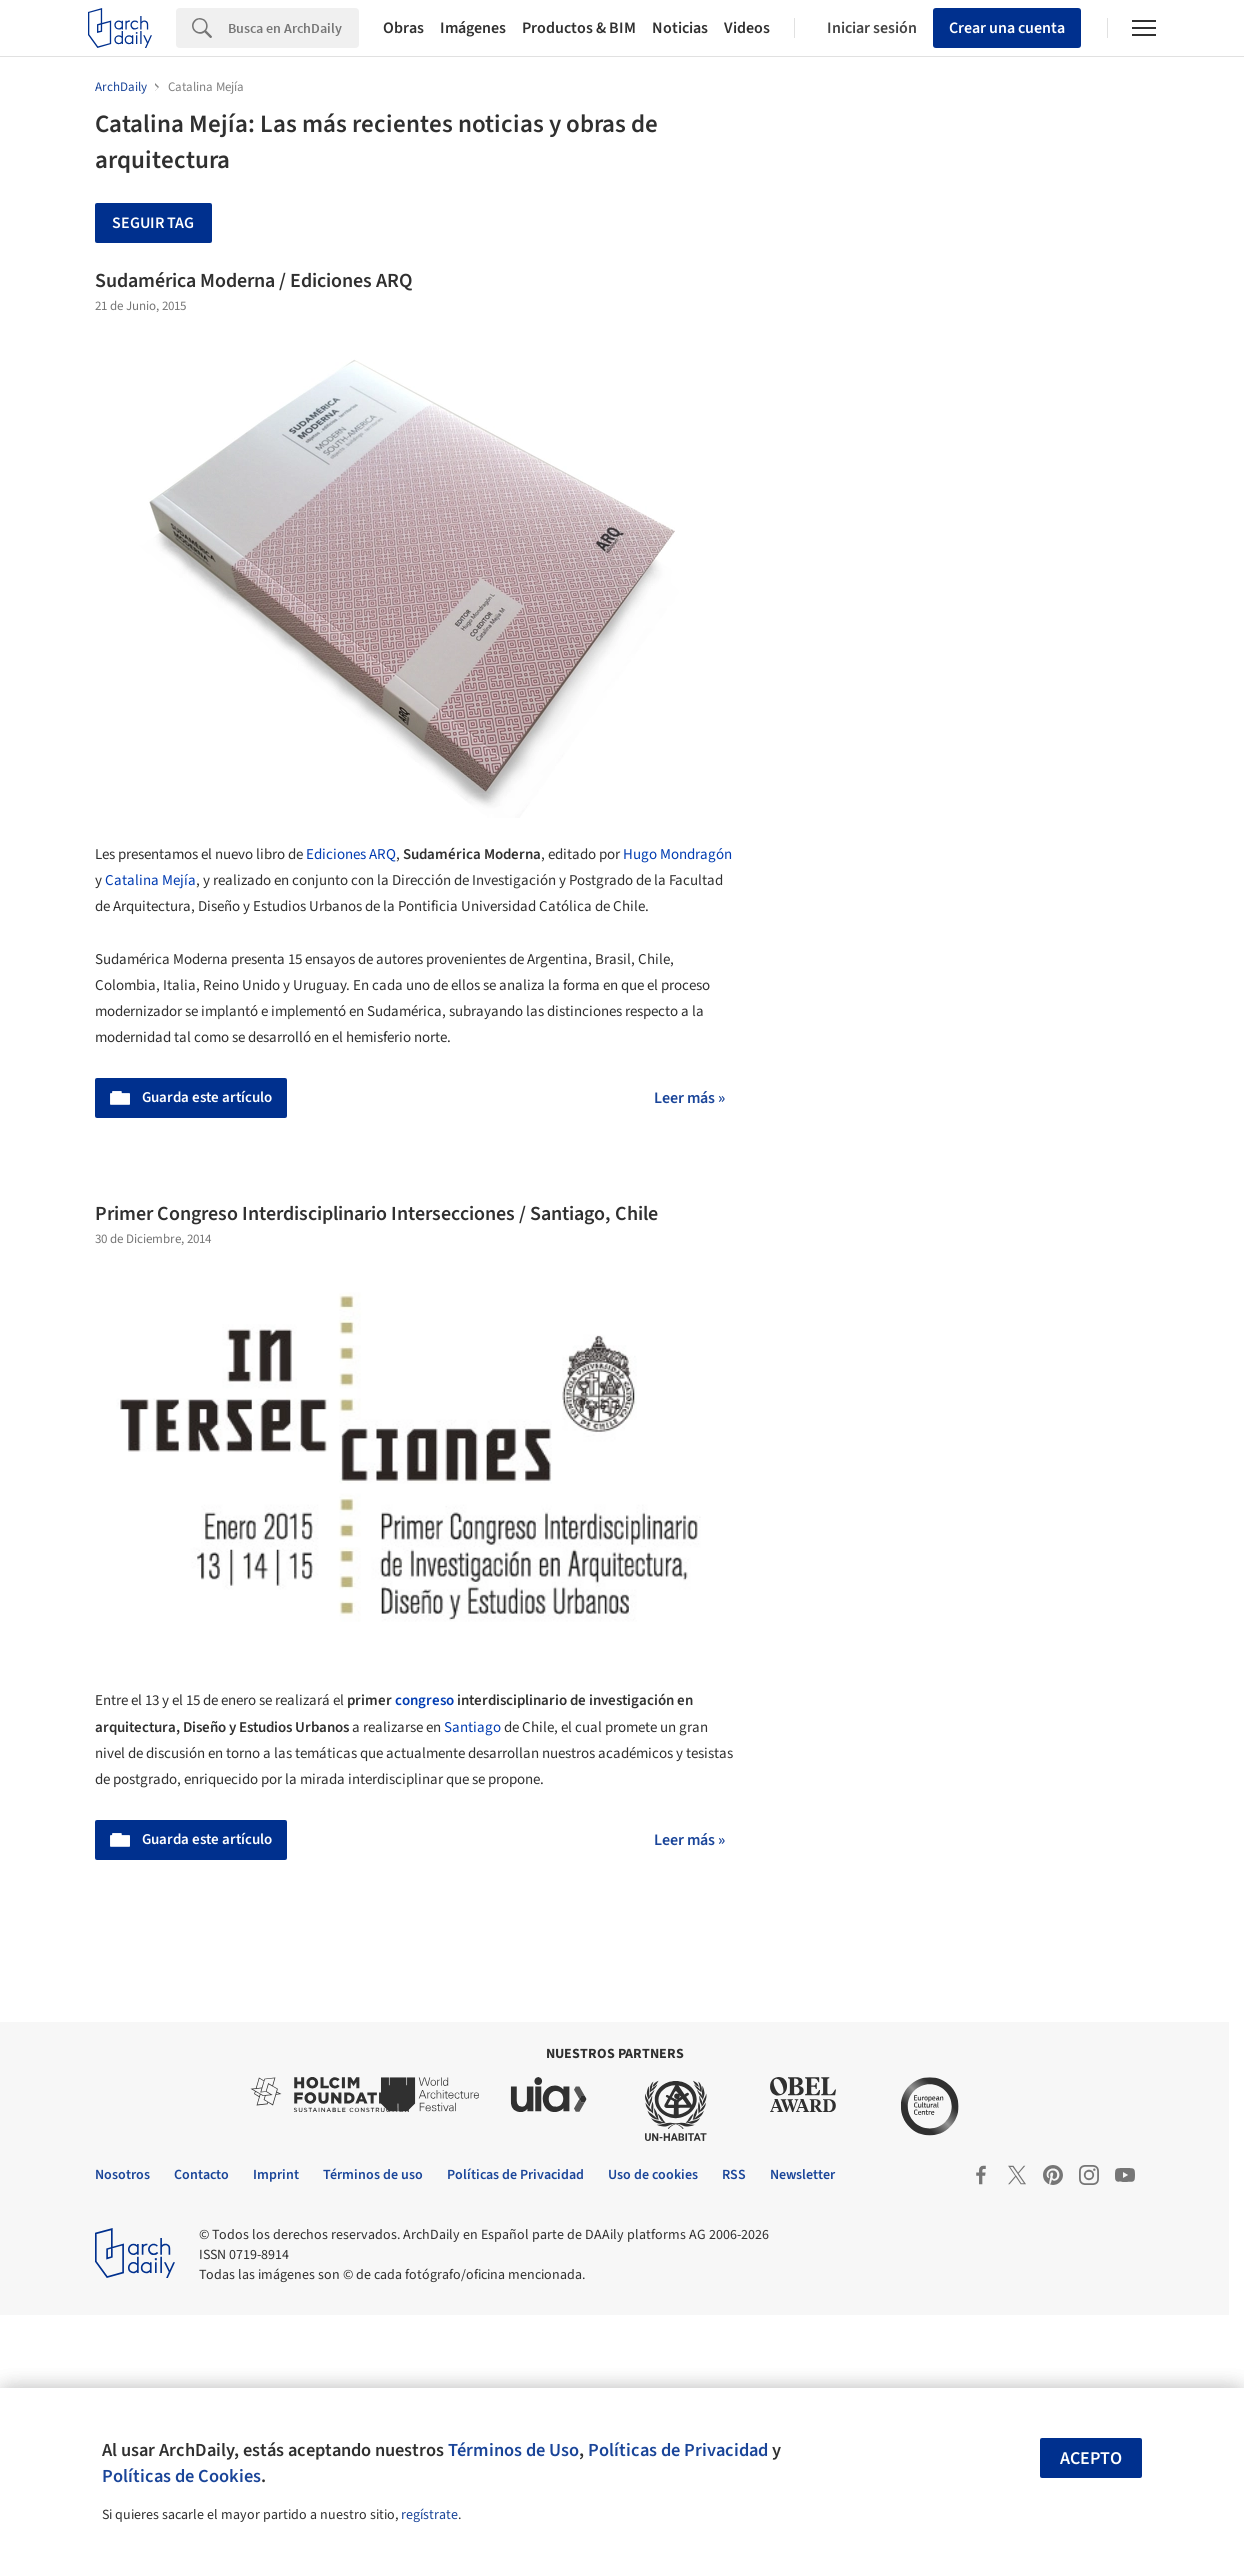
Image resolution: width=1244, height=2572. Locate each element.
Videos (747, 28)
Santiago (472, 1727)
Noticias (680, 28)
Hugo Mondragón (677, 854)
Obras (403, 28)
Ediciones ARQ (351, 854)
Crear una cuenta (1007, 28)
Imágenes (473, 28)
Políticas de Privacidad (678, 2450)
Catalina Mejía (150, 880)
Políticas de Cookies (181, 2476)
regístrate (429, 2515)
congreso (424, 1700)
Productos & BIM (579, 28)
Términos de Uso (513, 2450)
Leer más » (689, 1098)
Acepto (1091, 2458)
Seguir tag (153, 223)
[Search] (293, 28)
